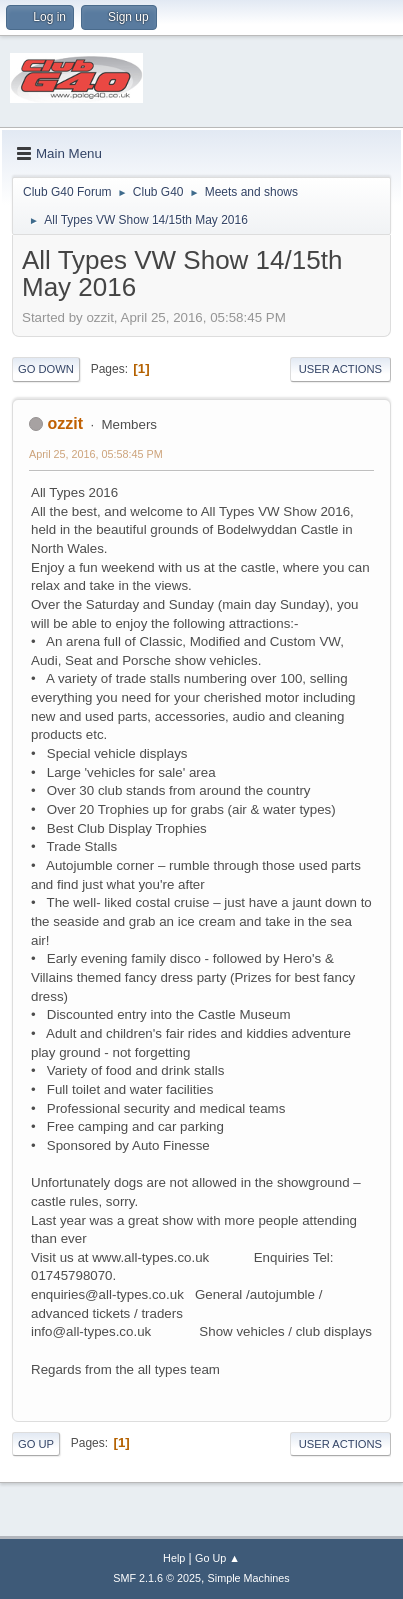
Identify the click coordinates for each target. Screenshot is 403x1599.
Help (174, 1558)
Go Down (46, 369)
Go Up (36, 1444)
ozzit (65, 423)
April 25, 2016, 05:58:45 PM (96, 454)
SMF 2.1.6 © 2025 (157, 1578)
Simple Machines (249, 1578)
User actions (340, 369)
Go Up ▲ (217, 1558)
